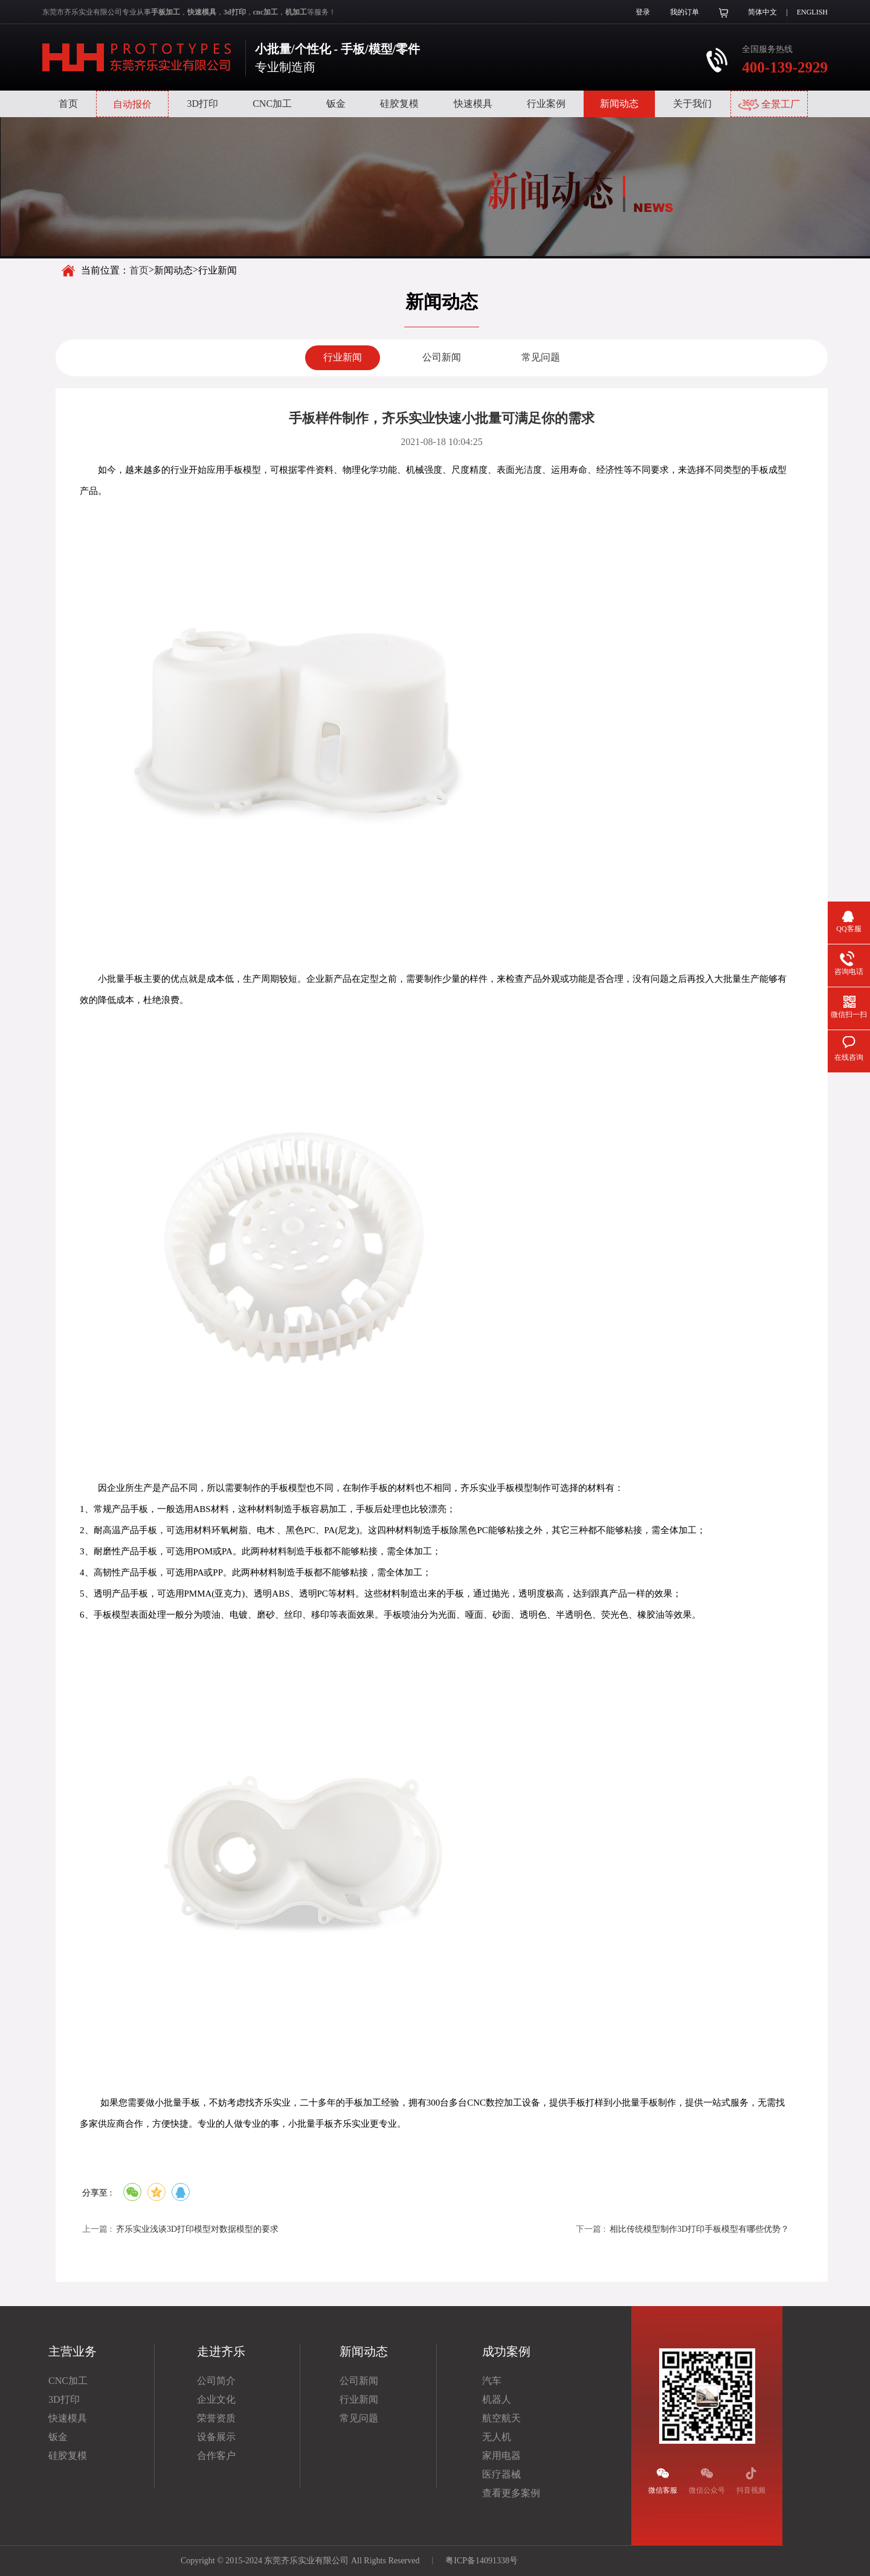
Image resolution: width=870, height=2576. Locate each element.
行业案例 (546, 103)
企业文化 (216, 2399)
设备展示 (216, 2437)
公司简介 (216, 2381)
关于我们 (692, 103)
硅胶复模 (399, 103)
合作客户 (216, 2455)
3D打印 (202, 103)
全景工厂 (769, 105)
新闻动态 (619, 103)
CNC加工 (272, 103)
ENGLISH (812, 12)
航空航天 (501, 2418)
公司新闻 (441, 357)
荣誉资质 (216, 2418)
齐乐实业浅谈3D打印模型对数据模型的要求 (197, 2229)
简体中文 (762, 12)
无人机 (496, 2437)
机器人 (496, 2399)
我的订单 (684, 12)
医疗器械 (501, 2474)
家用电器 (501, 2455)
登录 (643, 12)
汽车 (491, 2381)
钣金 (336, 103)
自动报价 (132, 104)
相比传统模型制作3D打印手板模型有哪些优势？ (699, 2229)
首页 (68, 103)
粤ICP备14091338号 (481, 2560)
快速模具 (473, 103)
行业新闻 (342, 357)
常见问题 (540, 357)
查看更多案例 (511, 2493)
